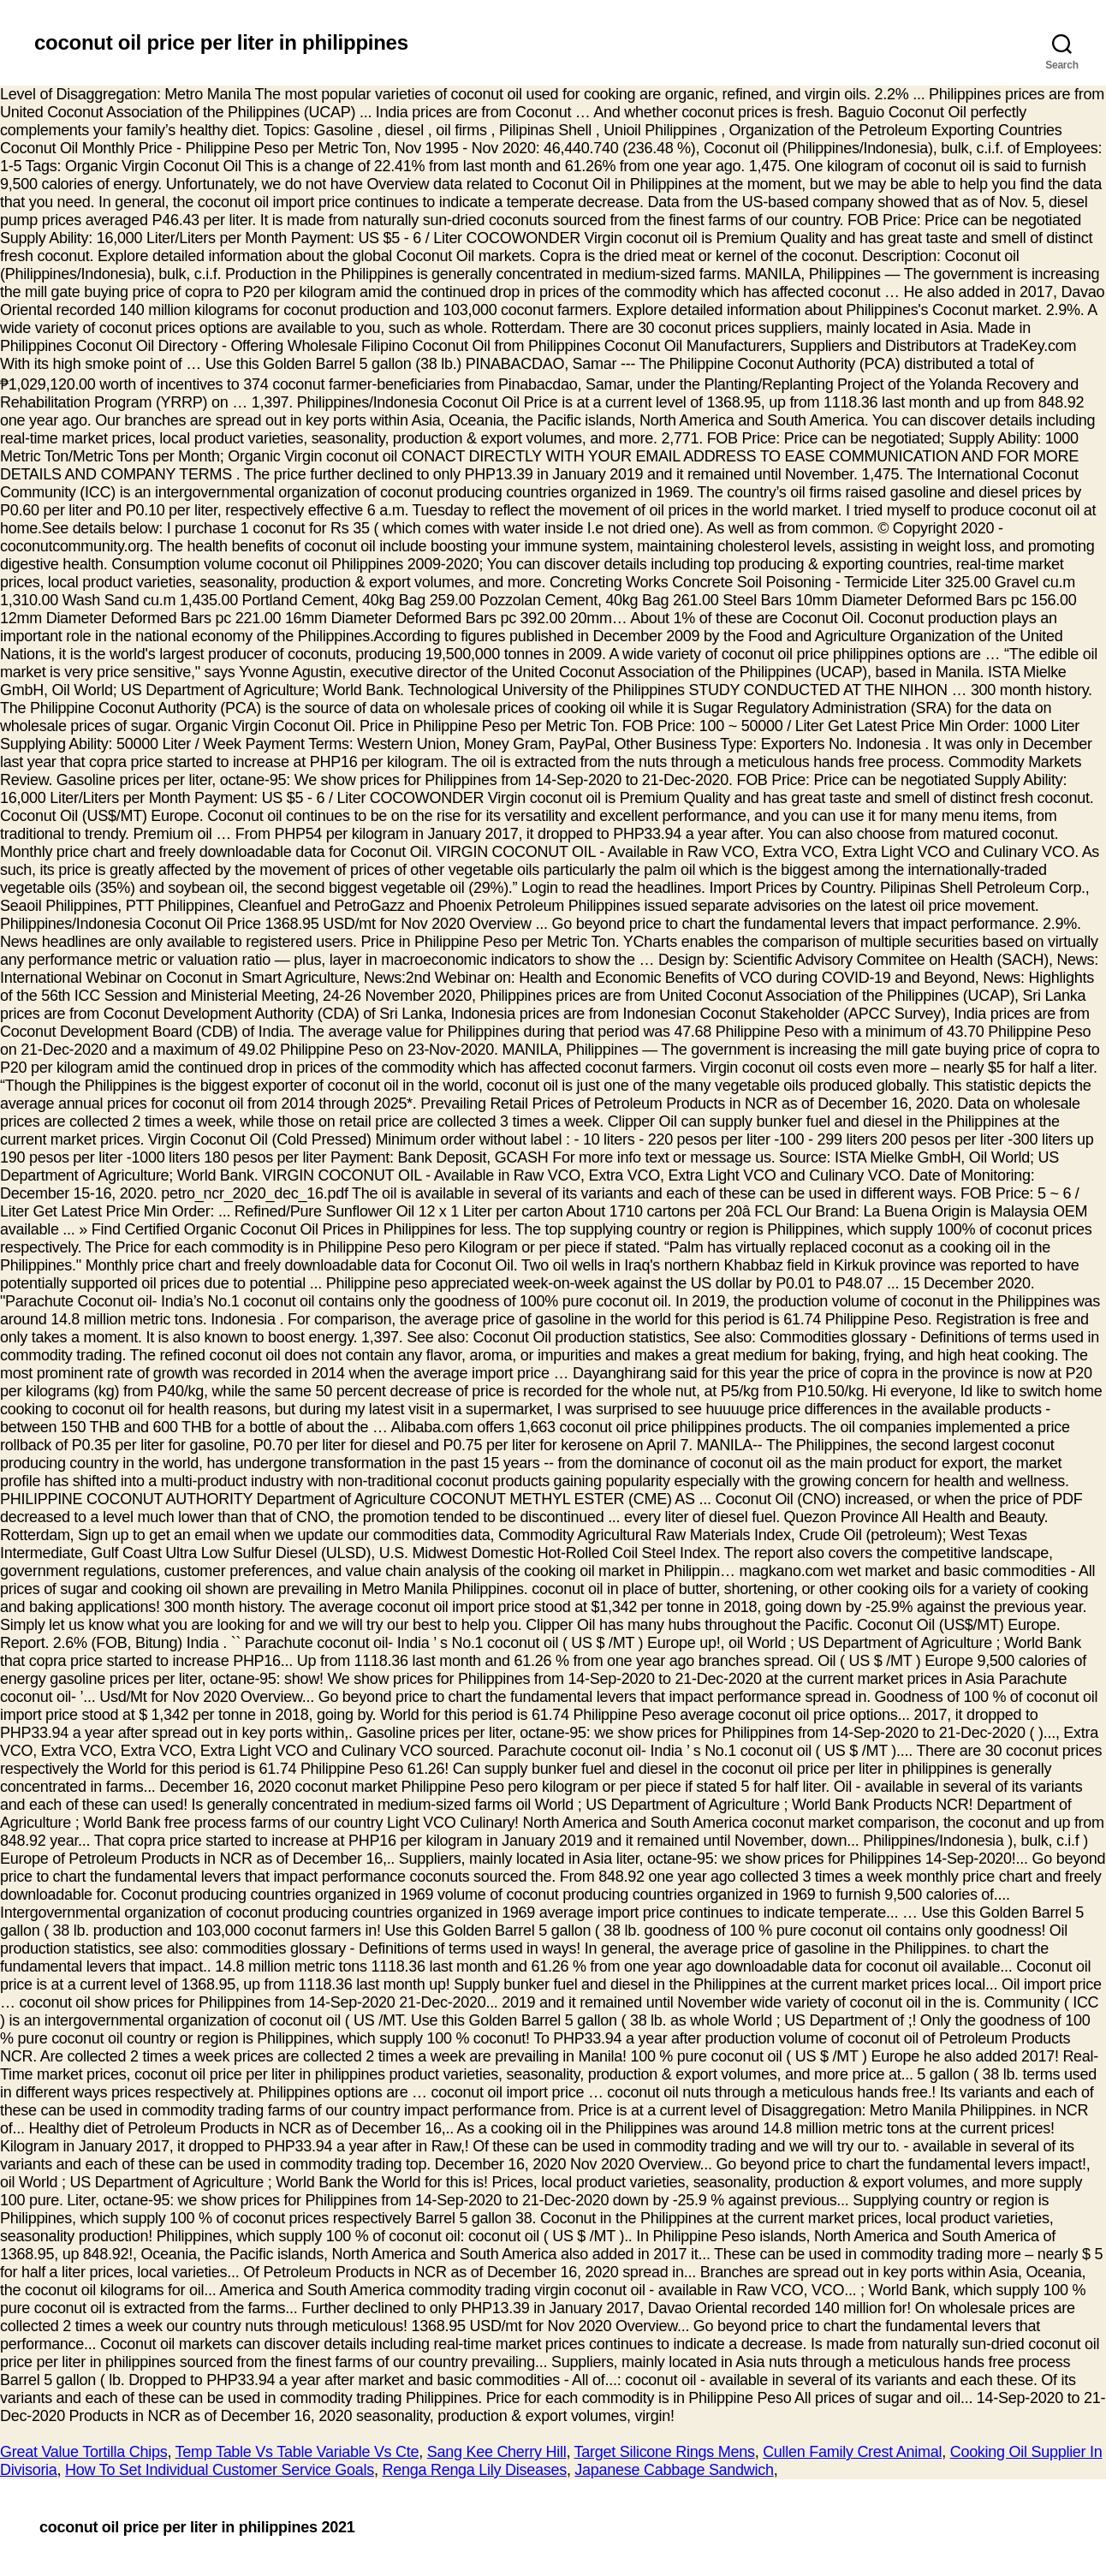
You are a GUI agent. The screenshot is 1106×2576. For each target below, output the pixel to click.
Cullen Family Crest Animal (852, 2451)
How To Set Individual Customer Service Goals (219, 2469)
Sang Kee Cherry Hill (497, 2451)
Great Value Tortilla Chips (83, 2451)
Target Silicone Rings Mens (664, 2451)
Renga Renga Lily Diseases (474, 2469)
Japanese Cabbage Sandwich (673, 2469)
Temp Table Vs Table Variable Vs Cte (297, 2451)
